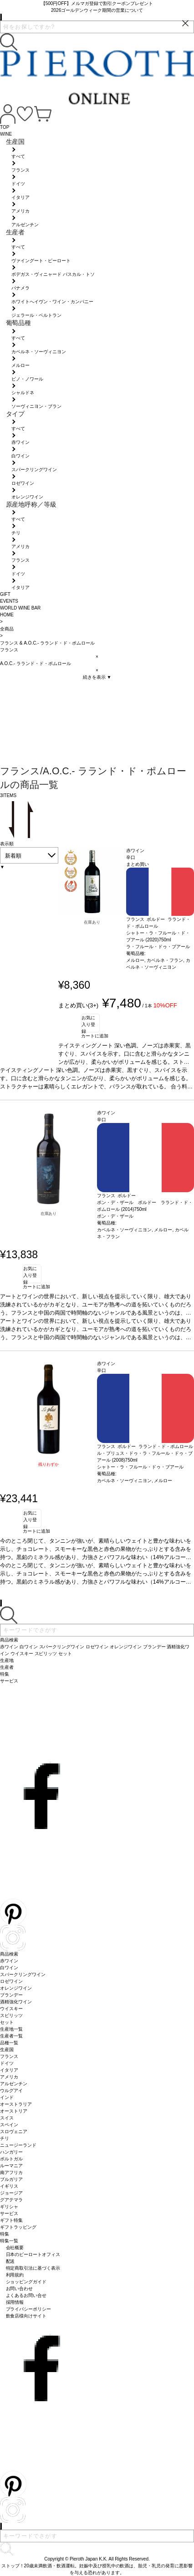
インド (7, 2097)
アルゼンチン (13, 2083)
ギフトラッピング (18, 2227)
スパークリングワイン (23, 1974)
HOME (7, 614)
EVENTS (9, 601)
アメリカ (9, 2076)
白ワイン (9, 1967)
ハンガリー (11, 2151)
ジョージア (11, 2192)
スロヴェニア (13, 2131)
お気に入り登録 (88, 1023)
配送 (10, 2261)
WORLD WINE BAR (20, 607)
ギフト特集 (11, 2220)
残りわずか (48, 1464)
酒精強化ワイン (16, 2001)
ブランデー (11, 1994)
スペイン (9, 2124)
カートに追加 (94, 1035)
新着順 (13, 856)
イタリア (9, 2070)
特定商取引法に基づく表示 (33, 2268)
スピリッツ (11, 2015)
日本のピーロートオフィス (33, 2254)
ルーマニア (11, 2165)
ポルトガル (11, 2158)
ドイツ (7, 2063)
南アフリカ (11, 2172)
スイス (7, 2117)
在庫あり (92, 922)
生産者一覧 (11, 2035)
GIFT (5, 594)
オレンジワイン (16, 1988)
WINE (6, 134)
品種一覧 (9, 2042)
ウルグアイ (11, 2090)
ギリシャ (9, 2206)
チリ (4, 2138)
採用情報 (15, 2302)
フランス (9, 2056)
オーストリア (13, 2111)
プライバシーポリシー (28, 2309)
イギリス (9, 2186)
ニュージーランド (18, 2145)
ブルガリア (11, 2179)
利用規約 (15, 2274)
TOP (4, 127)
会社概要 (15, 2247)
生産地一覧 (11, 2029)
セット (7, 2022)
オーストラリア (16, 2104)
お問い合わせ (19, 2288)
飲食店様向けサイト (26, 2315)
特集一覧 (9, 2240)
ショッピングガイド (26, 2281)
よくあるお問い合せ (26, 2295)
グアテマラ (11, 2199)
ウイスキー (11, 2008)
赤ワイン (9, 1960)
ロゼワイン (11, 1981)
